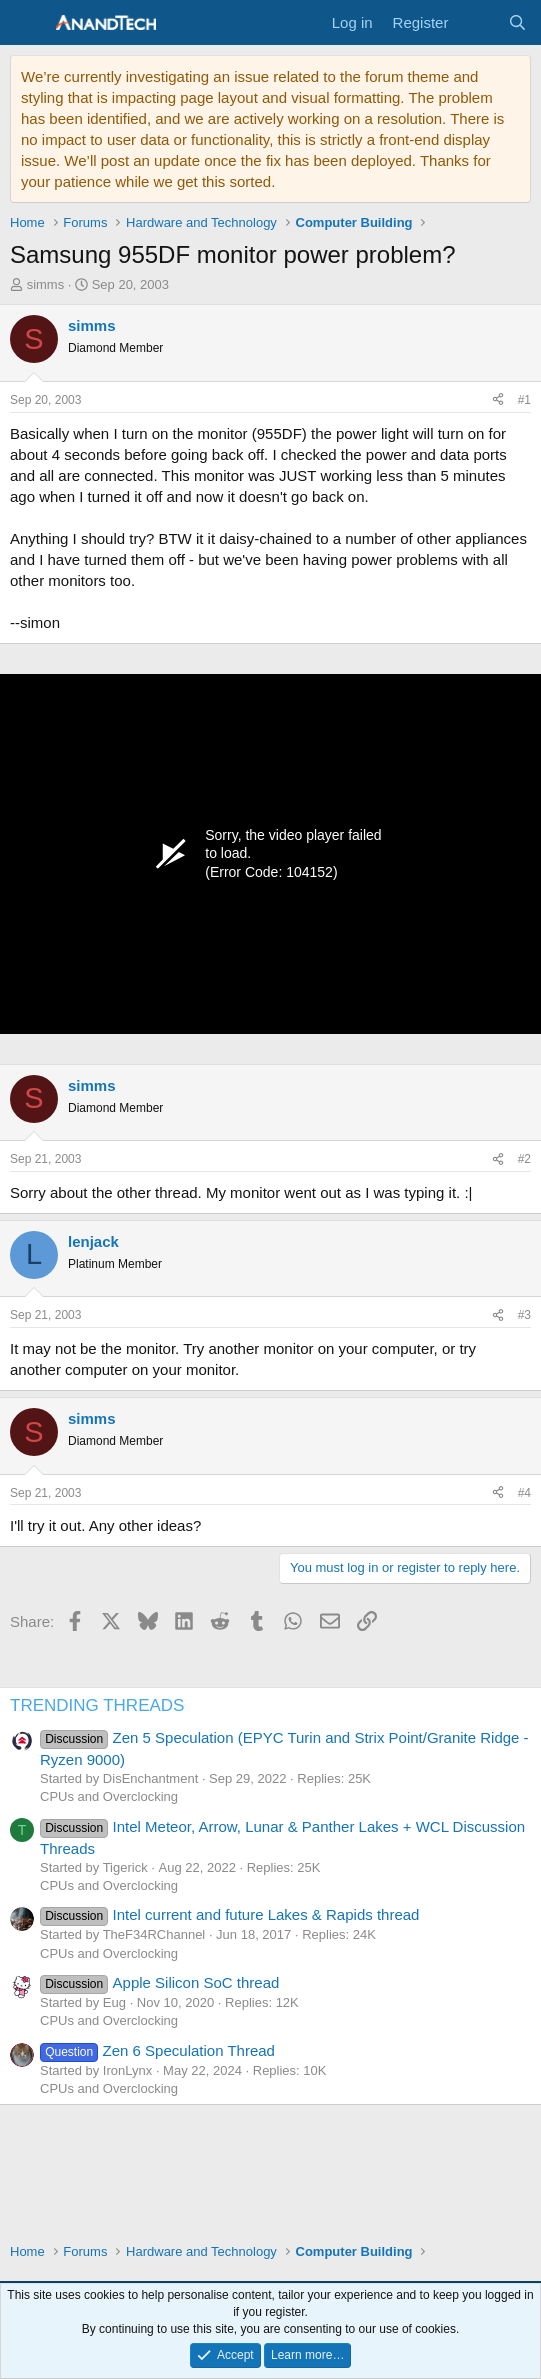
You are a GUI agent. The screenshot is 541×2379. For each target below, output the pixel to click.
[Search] (517, 22)
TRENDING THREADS (97, 1705)
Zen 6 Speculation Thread (157, 2050)
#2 (524, 1159)
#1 (524, 400)
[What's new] (477, 22)
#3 (524, 1315)
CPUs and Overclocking (109, 1796)
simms (46, 284)
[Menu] (27, 23)
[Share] (498, 400)
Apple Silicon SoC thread (159, 1982)
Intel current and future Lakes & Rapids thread (229, 1914)
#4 (524, 1493)
